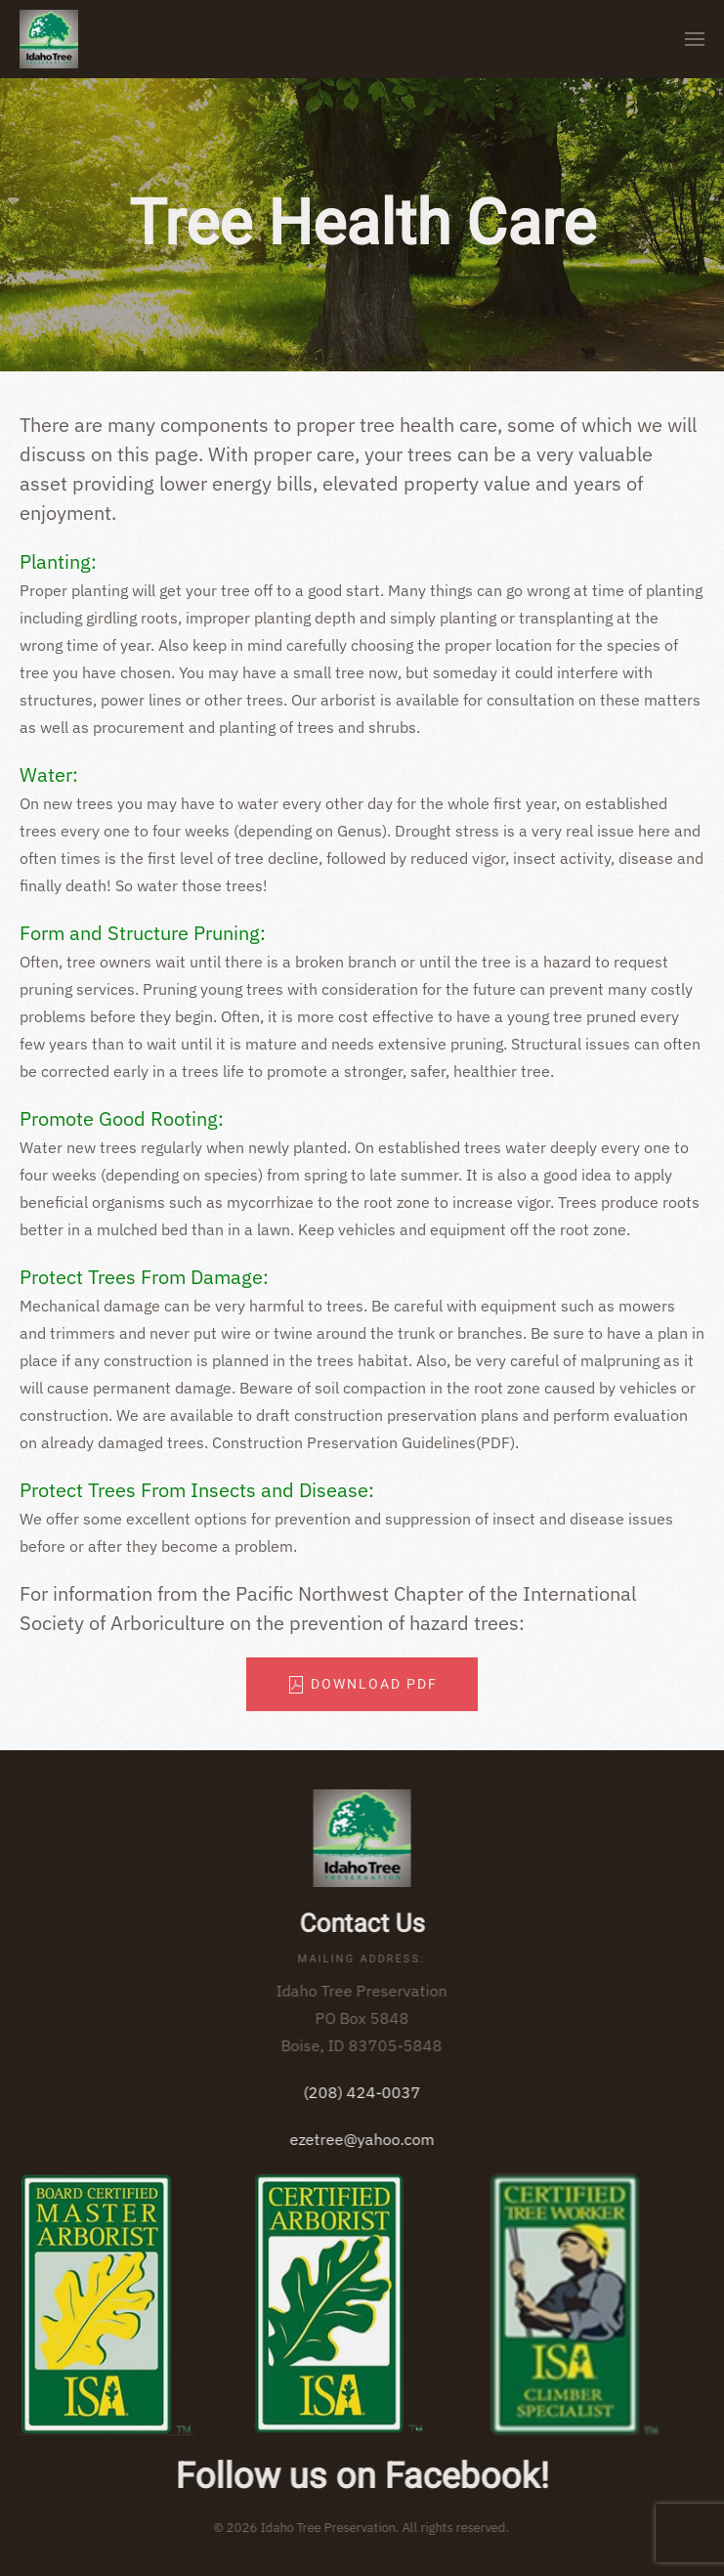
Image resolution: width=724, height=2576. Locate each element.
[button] (694, 39)
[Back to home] (49, 39)
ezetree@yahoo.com (358, 2139)
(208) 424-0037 (358, 2092)
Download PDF (362, 1684)
